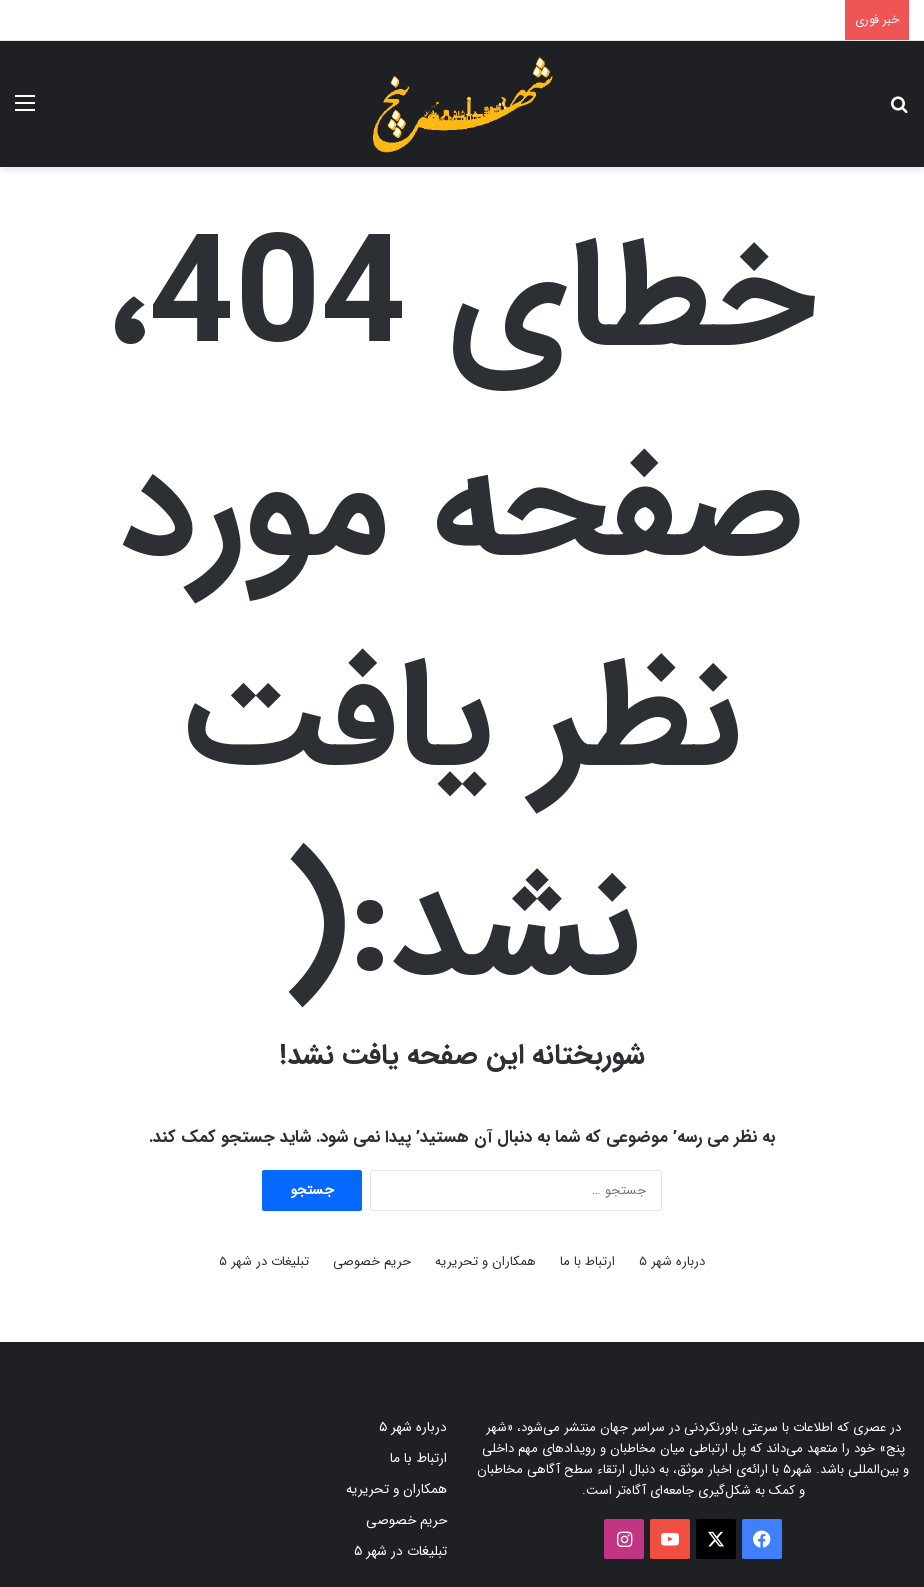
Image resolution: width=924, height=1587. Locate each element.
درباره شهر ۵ (672, 1261)
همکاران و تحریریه (485, 1261)
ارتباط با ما (587, 1261)
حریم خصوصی (372, 1261)
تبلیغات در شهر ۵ (264, 1261)
